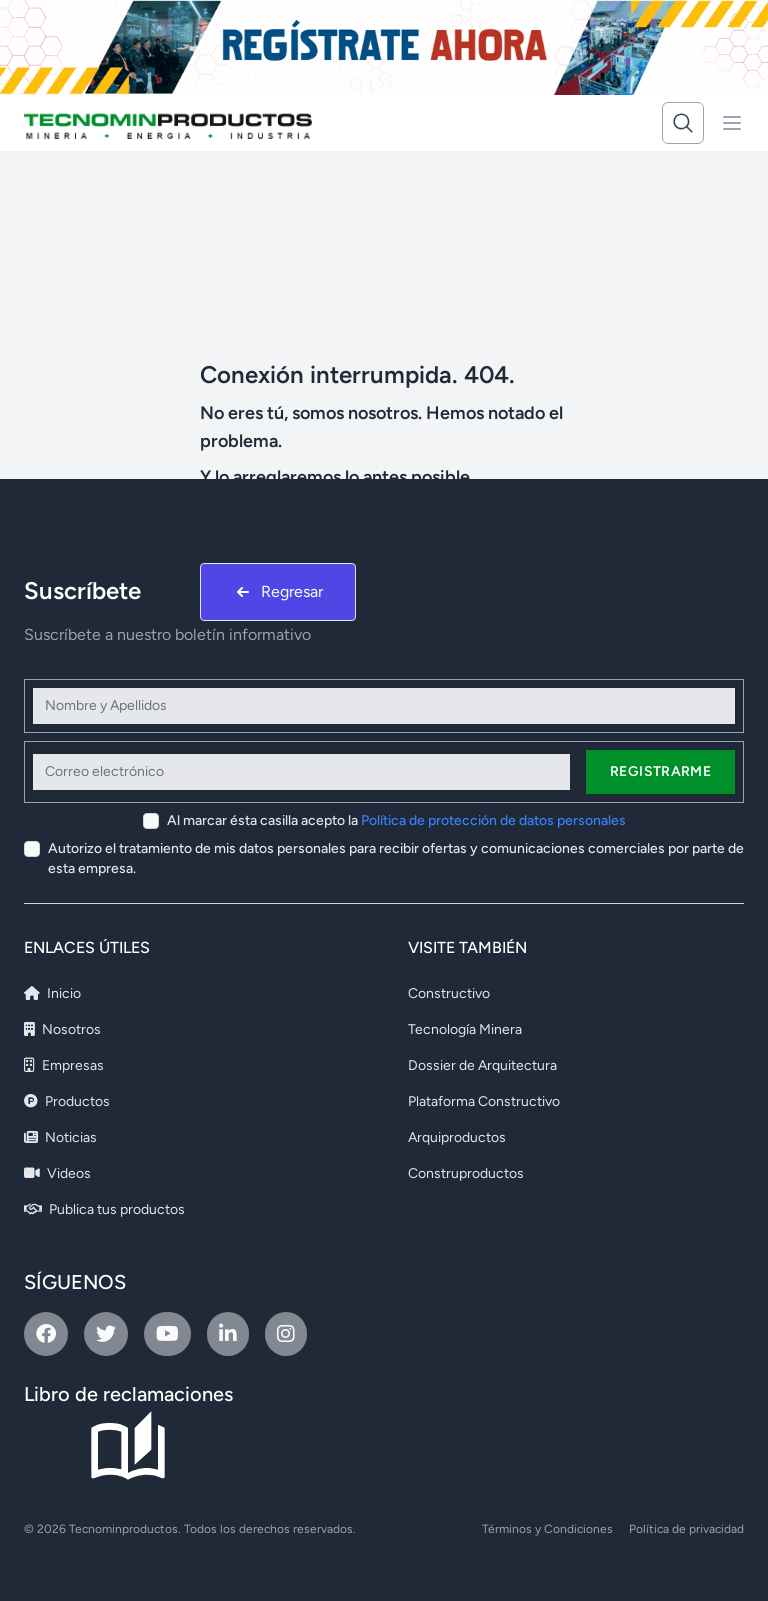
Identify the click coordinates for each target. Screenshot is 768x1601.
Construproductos (466, 1173)
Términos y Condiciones (547, 1529)
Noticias (60, 1137)
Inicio (52, 993)
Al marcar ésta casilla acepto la (396, 820)
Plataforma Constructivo (484, 1101)
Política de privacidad (686, 1529)
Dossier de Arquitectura (482, 1065)
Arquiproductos (457, 1137)
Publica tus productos (104, 1209)
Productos (67, 1101)
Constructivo (449, 993)
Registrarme (660, 771)
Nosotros (62, 1029)
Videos (57, 1173)
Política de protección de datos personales (493, 820)
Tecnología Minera (465, 1029)
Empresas (64, 1065)
